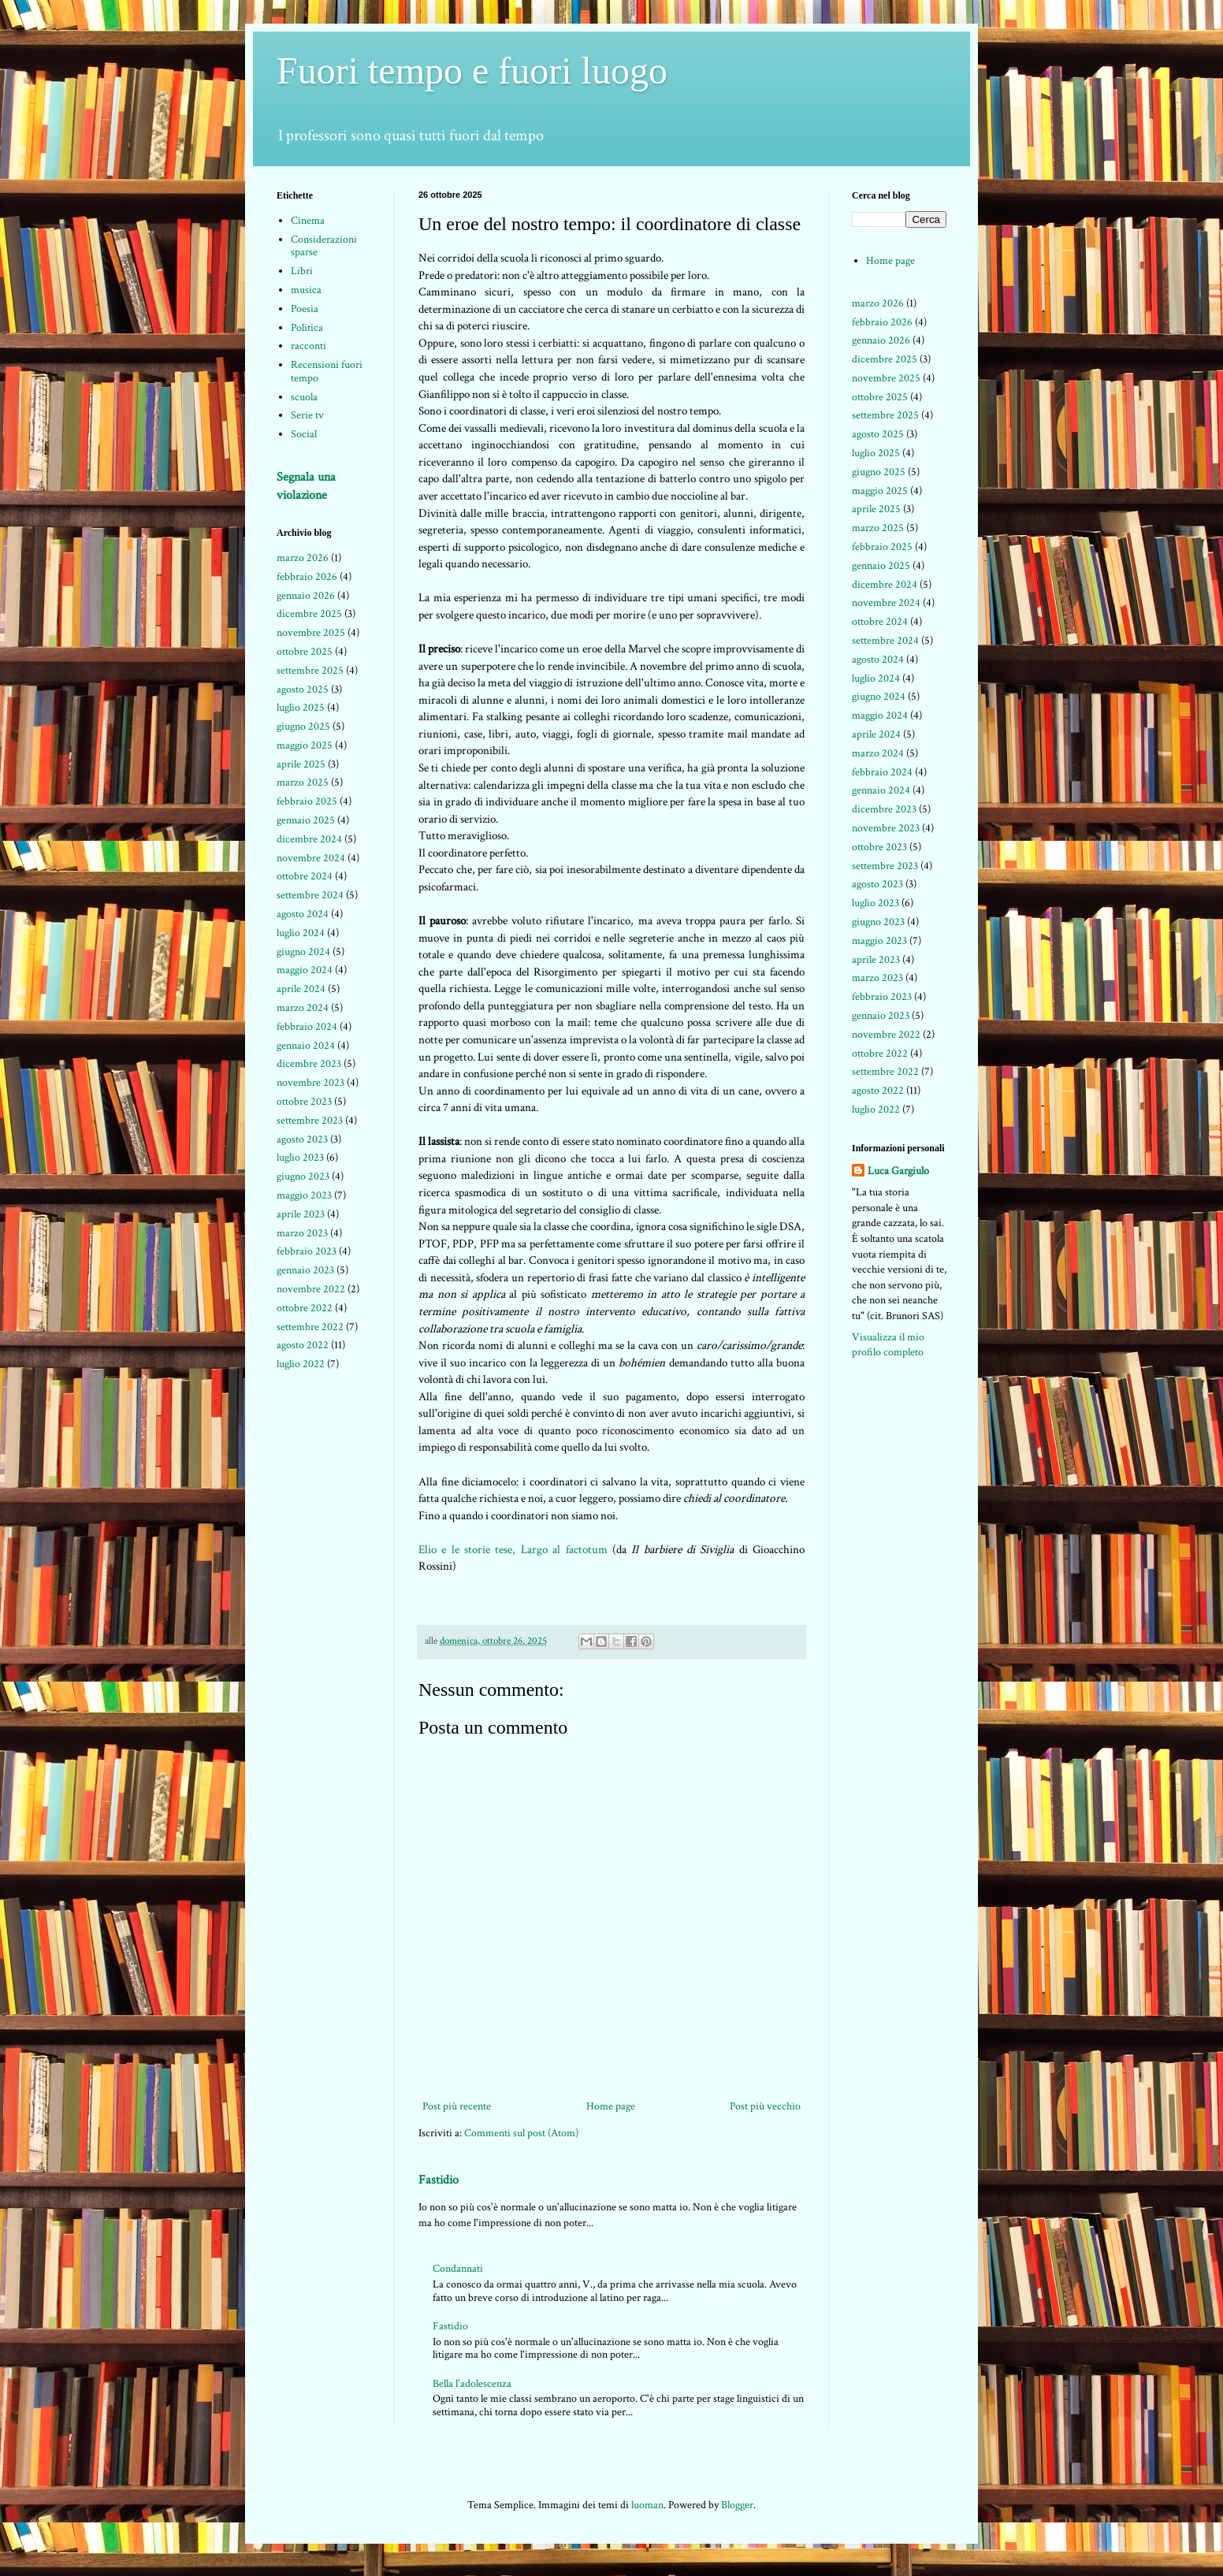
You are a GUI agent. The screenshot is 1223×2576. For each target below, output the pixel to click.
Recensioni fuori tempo (326, 371)
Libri (302, 271)
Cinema (308, 221)
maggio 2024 (305, 970)
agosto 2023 (302, 1139)
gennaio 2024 (306, 1046)
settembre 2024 (310, 895)
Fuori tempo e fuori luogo (472, 70)
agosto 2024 (303, 914)
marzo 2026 (303, 558)
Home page (610, 2106)
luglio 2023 (300, 1157)
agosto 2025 (303, 689)
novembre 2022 (311, 1289)
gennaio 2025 (306, 820)
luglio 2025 (301, 708)
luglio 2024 (301, 933)
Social (304, 434)
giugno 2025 (303, 726)
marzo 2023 (302, 1233)
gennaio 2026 (306, 596)
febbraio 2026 (307, 577)
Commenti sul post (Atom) (521, 2133)
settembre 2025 (310, 671)
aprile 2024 (301, 989)
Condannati (458, 2269)
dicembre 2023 (309, 1064)
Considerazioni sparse (324, 246)
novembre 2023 (310, 1083)
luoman (647, 2505)
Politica (307, 328)
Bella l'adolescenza (472, 2384)
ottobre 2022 (305, 1308)
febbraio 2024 (307, 1027)
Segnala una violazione (306, 486)
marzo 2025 (303, 782)
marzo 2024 (303, 1008)
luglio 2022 (301, 1364)
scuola (304, 397)
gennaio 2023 (305, 1270)
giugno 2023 (303, 1176)
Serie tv (307, 415)
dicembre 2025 (309, 614)
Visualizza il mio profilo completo (888, 1345)
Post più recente (456, 2106)
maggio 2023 (304, 1195)
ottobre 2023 (304, 1102)
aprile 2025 (301, 764)
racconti (308, 346)
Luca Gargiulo (898, 1171)
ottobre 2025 (305, 652)
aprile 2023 (301, 1214)
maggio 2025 (305, 745)
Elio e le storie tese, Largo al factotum (513, 1549)
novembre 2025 (311, 633)
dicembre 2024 (309, 839)
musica (306, 290)
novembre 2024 (311, 858)
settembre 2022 (310, 1327)
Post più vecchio (765, 2106)
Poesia (304, 309)
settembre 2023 (310, 1120)
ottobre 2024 (305, 876)
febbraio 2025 (307, 801)
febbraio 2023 (306, 1251)
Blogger (737, 2505)
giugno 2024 (303, 952)
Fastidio (438, 2179)
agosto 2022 (303, 1345)
